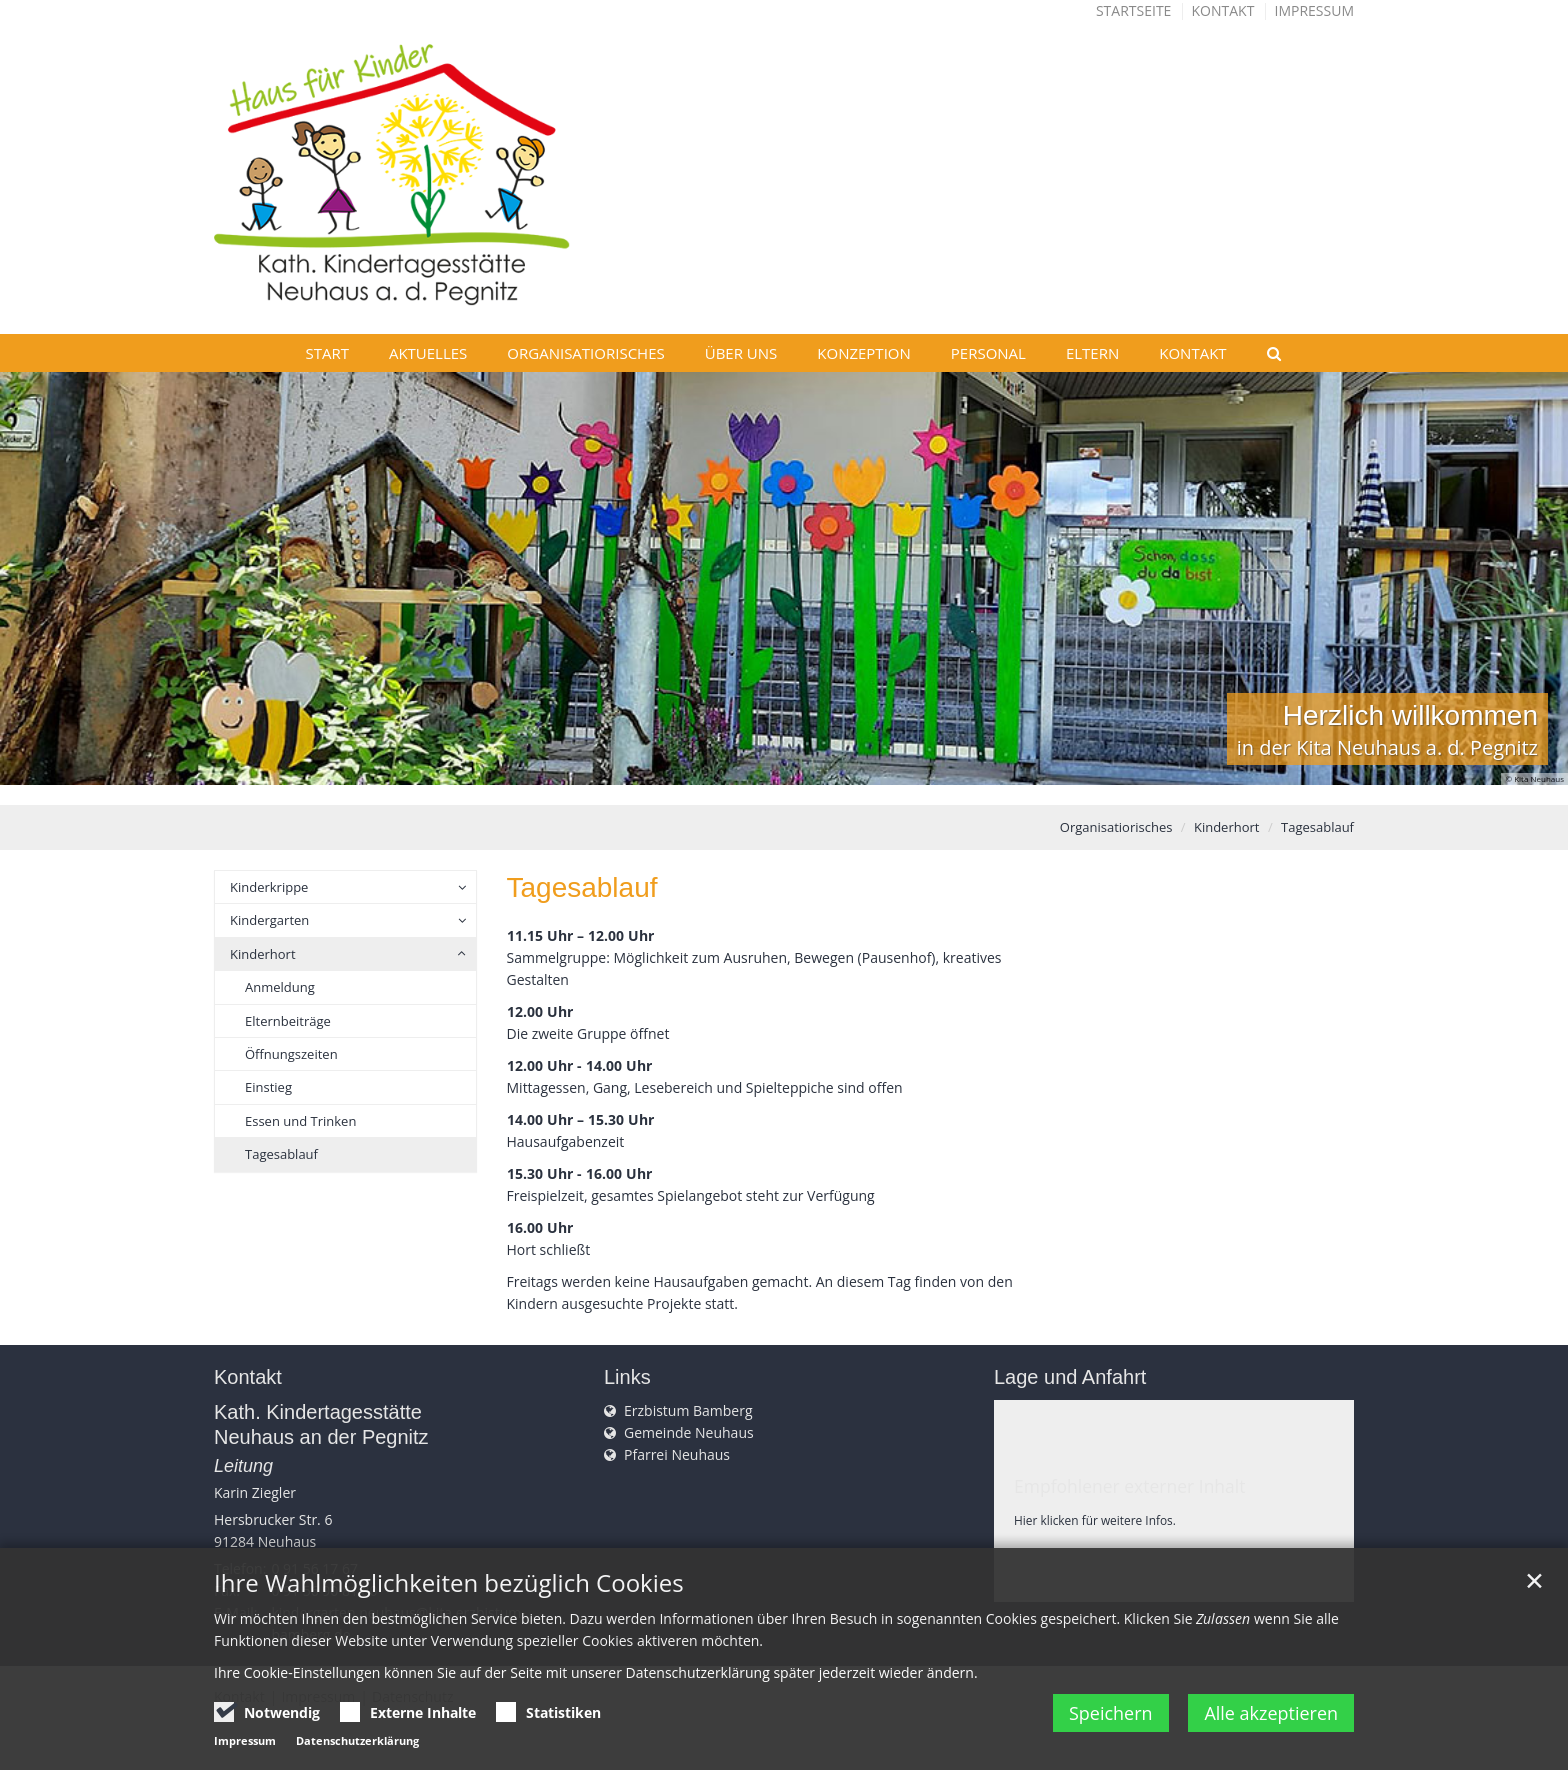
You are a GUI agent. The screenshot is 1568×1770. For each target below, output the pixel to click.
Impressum (1315, 10)
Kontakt (1223, 10)
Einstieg (268, 1087)
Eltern (1092, 353)
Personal (988, 353)
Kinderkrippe (269, 887)
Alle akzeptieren (1271, 1713)
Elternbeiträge (288, 1021)
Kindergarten (269, 920)
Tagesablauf (1317, 827)
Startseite (1133, 10)
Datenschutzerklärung (357, 1740)
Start (327, 353)
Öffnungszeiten (291, 1054)
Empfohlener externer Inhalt (1129, 1486)
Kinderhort (1227, 827)
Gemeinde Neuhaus (689, 1432)
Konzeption (864, 353)
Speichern (1110, 1713)
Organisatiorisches (585, 353)
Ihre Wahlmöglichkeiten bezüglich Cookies (449, 1583)
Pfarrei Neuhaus (677, 1454)
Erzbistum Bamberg (688, 1410)
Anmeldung (280, 987)
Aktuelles (428, 353)
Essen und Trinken (300, 1121)
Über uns (741, 353)
